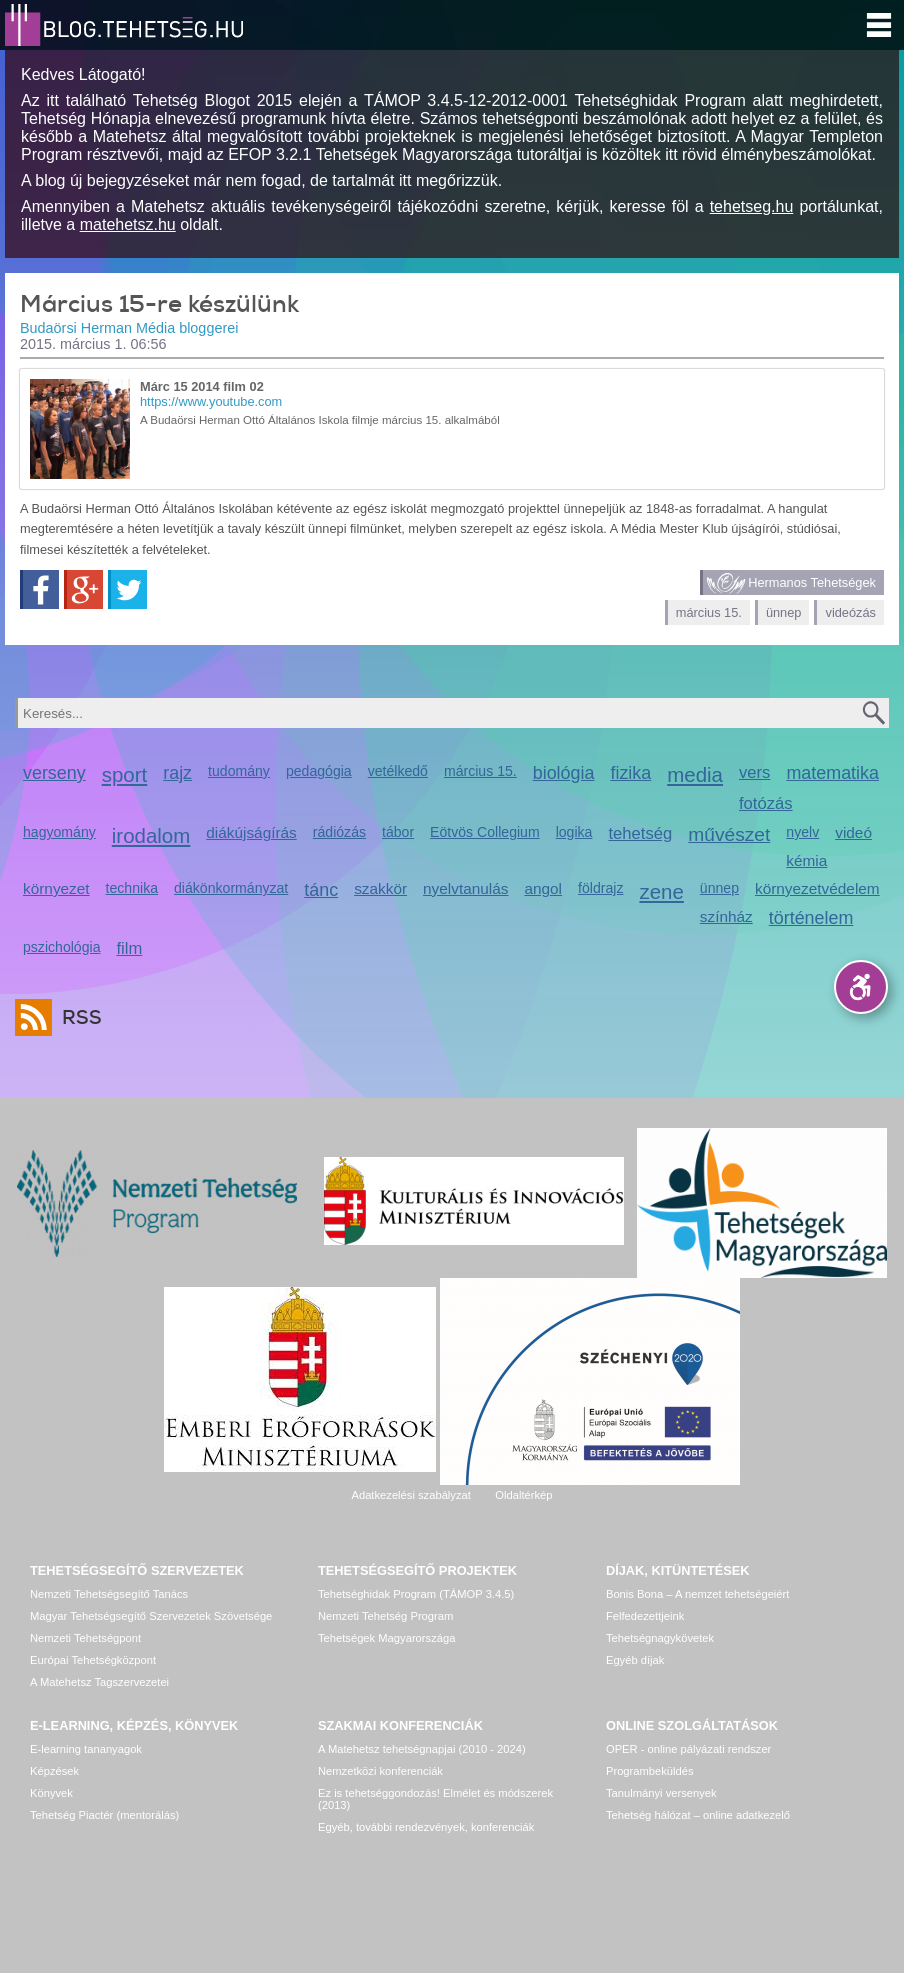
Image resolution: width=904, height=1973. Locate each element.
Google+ (83, 589)
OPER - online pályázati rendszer (688, 1749)
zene (661, 891)
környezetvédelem (817, 888)
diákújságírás (251, 832)
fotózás (766, 803)
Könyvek (51, 1793)
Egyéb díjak (635, 1660)
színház (726, 916)
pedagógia (319, 771)
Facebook (39, 589)
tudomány (239, 771)
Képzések (54, 1771)
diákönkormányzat (231, 888)
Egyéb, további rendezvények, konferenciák (426, 1827)
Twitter (127, 589)
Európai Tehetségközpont (93, 1660)
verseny (54, 773)
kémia (806, 860)
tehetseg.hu (752, 206)
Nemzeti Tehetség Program (385, 1616)
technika (132, 888)
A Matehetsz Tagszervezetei (99, 1682)
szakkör (380, 888)
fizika (630, 773)
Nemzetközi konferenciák (380, 1771)
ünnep (784, 612)
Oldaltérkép (523, 1495)
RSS (77, 1017)
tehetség (640, 833)
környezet (56, 888)
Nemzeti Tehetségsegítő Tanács (109, 1594)
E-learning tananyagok (86, 1749)
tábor (398, 832)
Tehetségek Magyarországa (386, 1638)
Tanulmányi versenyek (661, 1793)
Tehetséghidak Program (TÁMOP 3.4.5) (416, 1594)
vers (754, 772)
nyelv (802, 832)
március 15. (709, 612)
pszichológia (61, 947)
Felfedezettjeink (645, 1616)
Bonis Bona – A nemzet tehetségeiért (697, 1594)
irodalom (151, 835)
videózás (850, 612)
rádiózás (339, 832)
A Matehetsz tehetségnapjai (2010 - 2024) (422, 1749)
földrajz (600, 888)
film (129, 948)
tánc (321, 890)
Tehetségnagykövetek (660, 1638)
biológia (564, 773)
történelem (811, 918)
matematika (832, 773)
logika (574, 832)
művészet (729, 834)
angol (543, 888)
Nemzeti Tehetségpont (85, 1638)
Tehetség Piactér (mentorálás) (104, 1815)
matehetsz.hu (128, 224)
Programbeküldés (650, 1771)
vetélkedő (398, 771)
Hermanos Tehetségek (812, 582)
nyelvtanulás (465, 888)
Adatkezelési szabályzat (410, 1495)
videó (853, 832)
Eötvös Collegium (485, 832)
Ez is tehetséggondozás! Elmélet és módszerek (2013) (435, 1799)
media (695, 774)
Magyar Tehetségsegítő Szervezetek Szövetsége (151, 1616)
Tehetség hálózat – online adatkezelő (698, 1815)
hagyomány (59, 832)
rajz (177, 773)
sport (125, 774)
